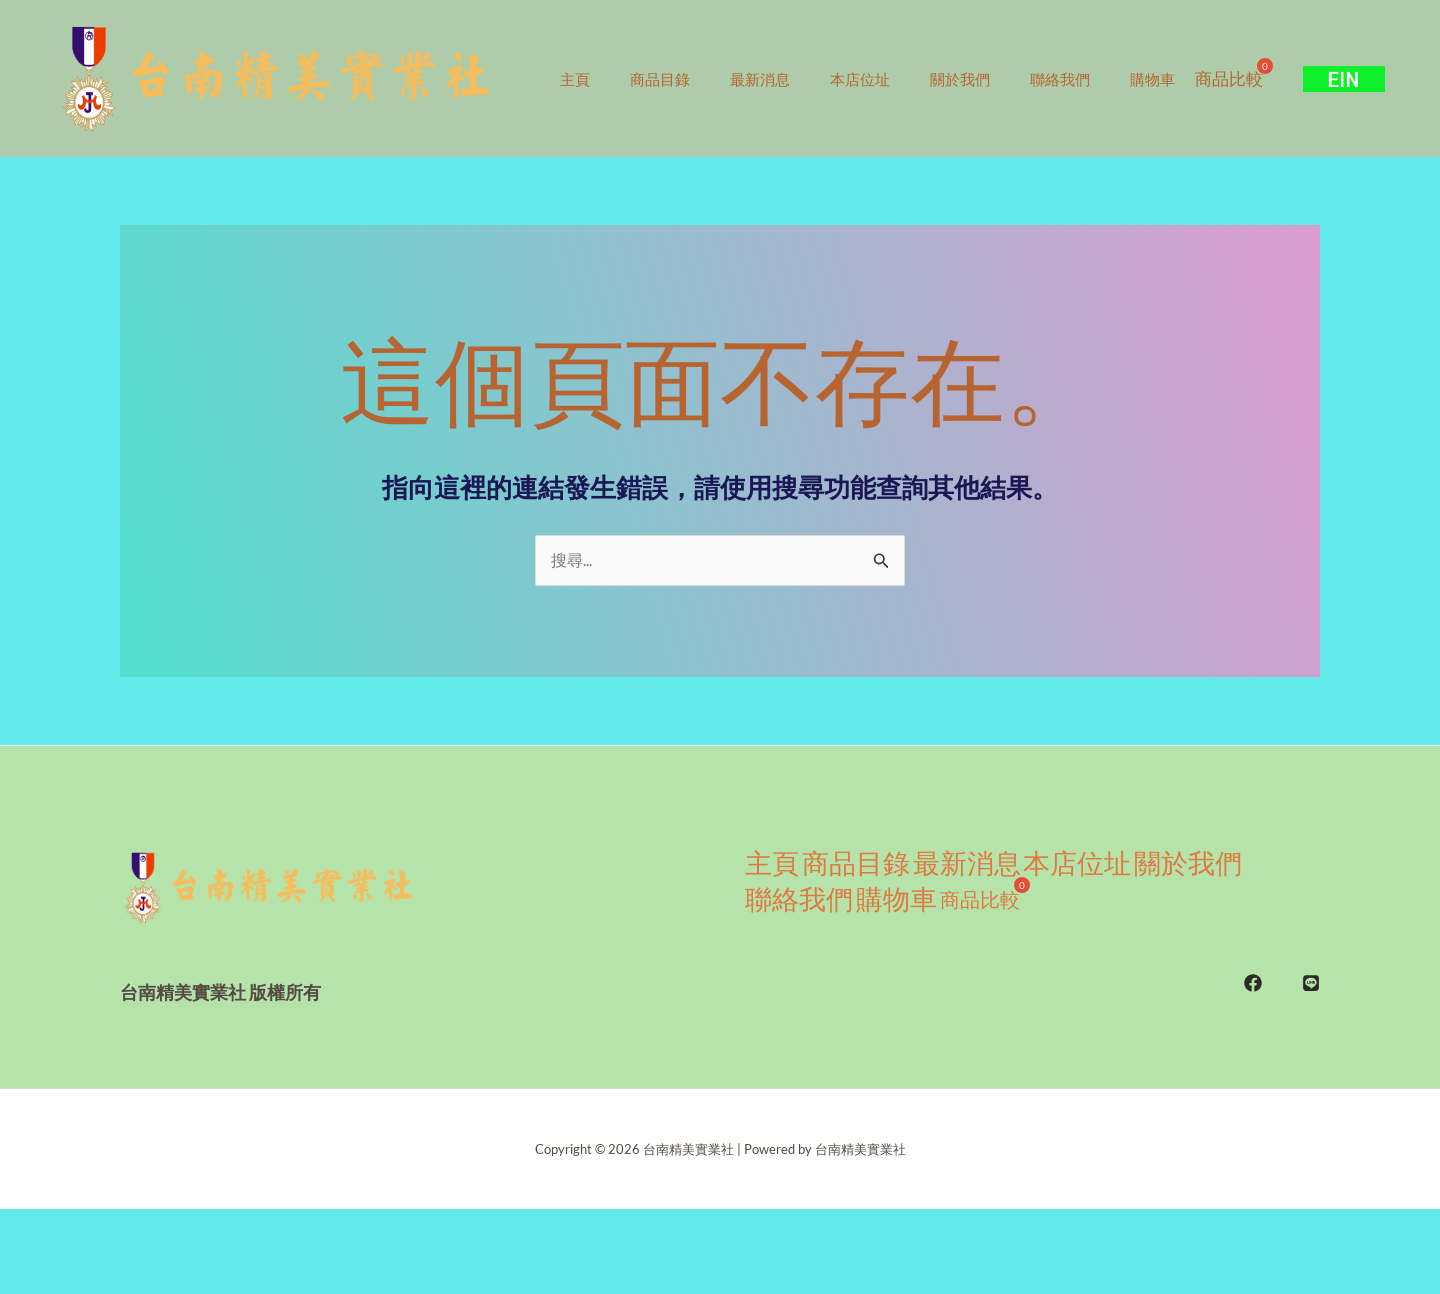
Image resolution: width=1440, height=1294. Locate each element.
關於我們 (1005, 60)
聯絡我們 (1115, 60)
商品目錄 (675, 60)
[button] (1353, 120)
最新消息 (785, 60)
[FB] (1253, 1051)
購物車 (1217, 60)
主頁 (580, 60)
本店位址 (895, 60)
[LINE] (1311, 1051)
